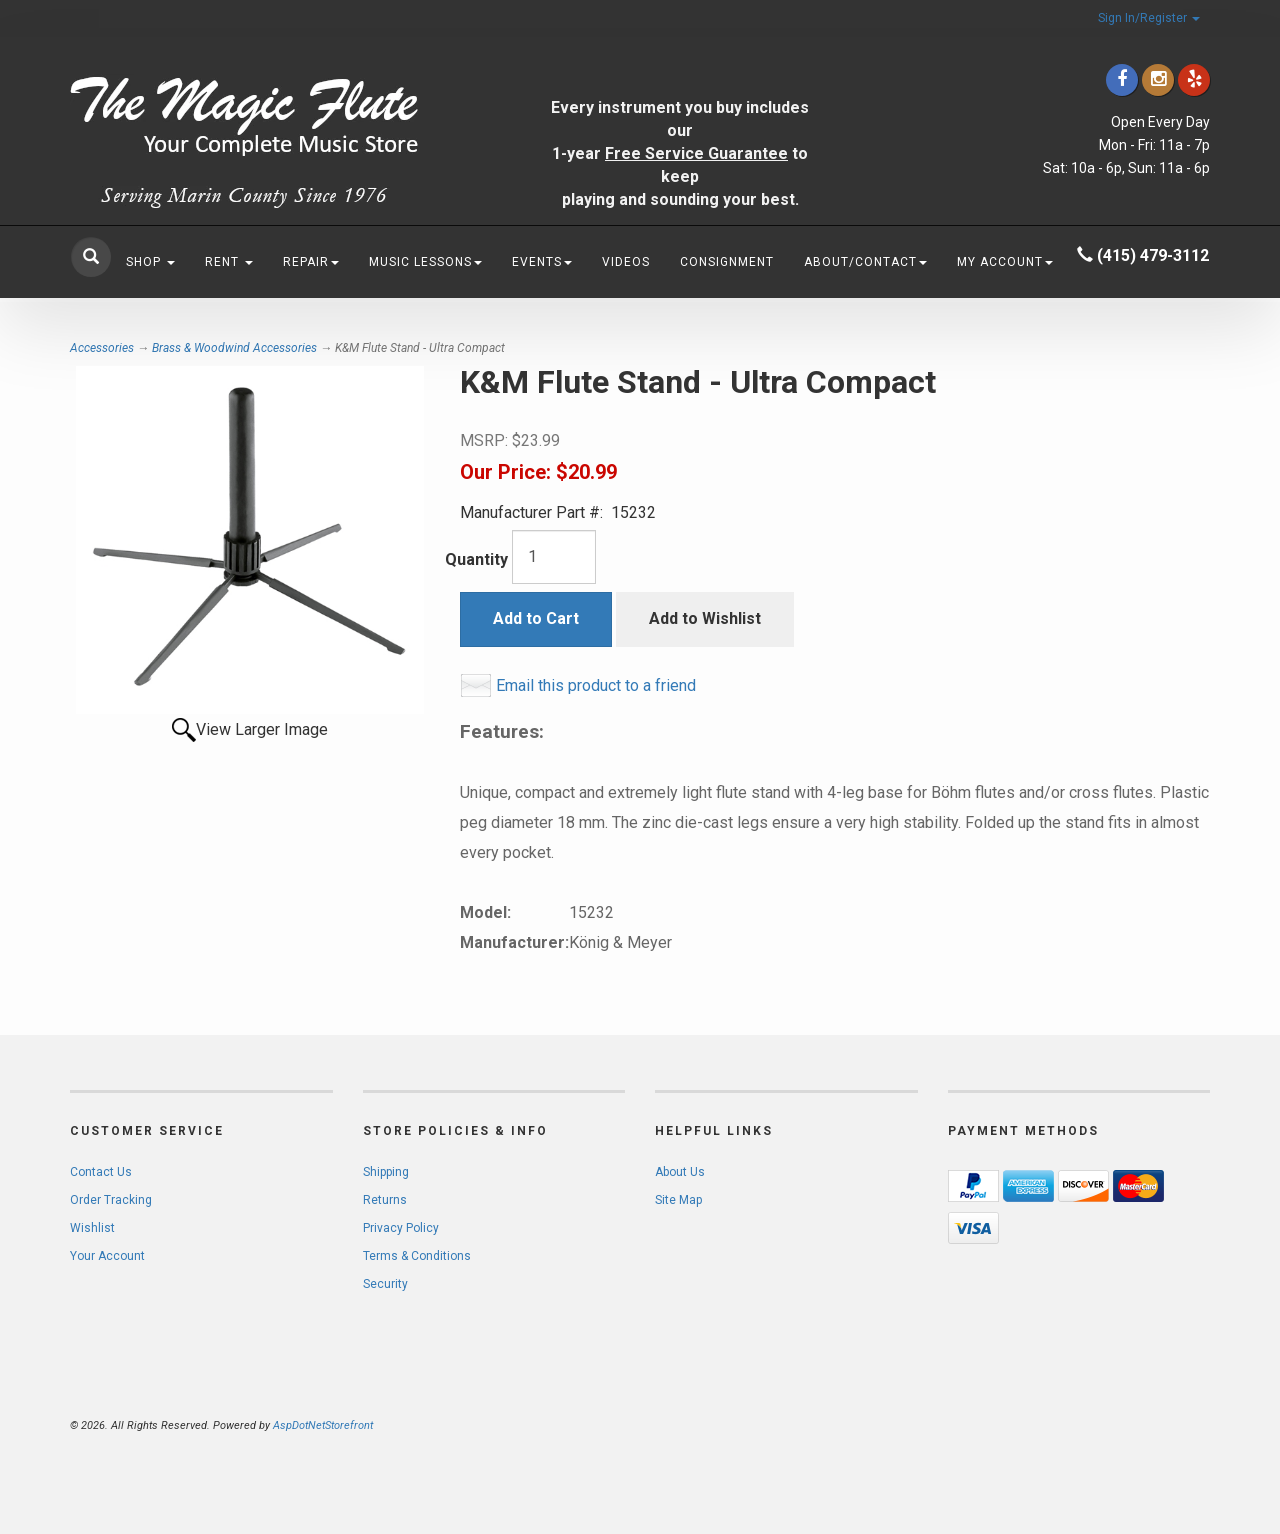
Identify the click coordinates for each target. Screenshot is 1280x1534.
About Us (680, 1172)
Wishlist (92, 1228)
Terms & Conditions (417, 1256)
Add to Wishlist (705, 618)
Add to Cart (536, 618)
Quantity (476, 559)
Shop (150, 262)
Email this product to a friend (596, 685)
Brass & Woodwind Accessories (234, 348)
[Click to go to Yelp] (1194, 79)
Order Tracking (111, 1200)
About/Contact (865, 262)
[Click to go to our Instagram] (1158, 79)
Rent (229, 262)
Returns (385, 1200)
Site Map (678, 1200)
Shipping (386, 1172)
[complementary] (1135, 1424)
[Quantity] (554, 557)
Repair (311, 262)
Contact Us (101, 1172)
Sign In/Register (1149, 18)
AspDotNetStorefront (323, 1425)
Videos (626, 262)
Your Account (107, 1256)
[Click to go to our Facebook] (1122, 79)
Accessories (102, 348)
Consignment (727, 262)
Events (542, 262)
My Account (1005, 262)
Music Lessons (425, 262)
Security (385, 1284)
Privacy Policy (401, 1228)
